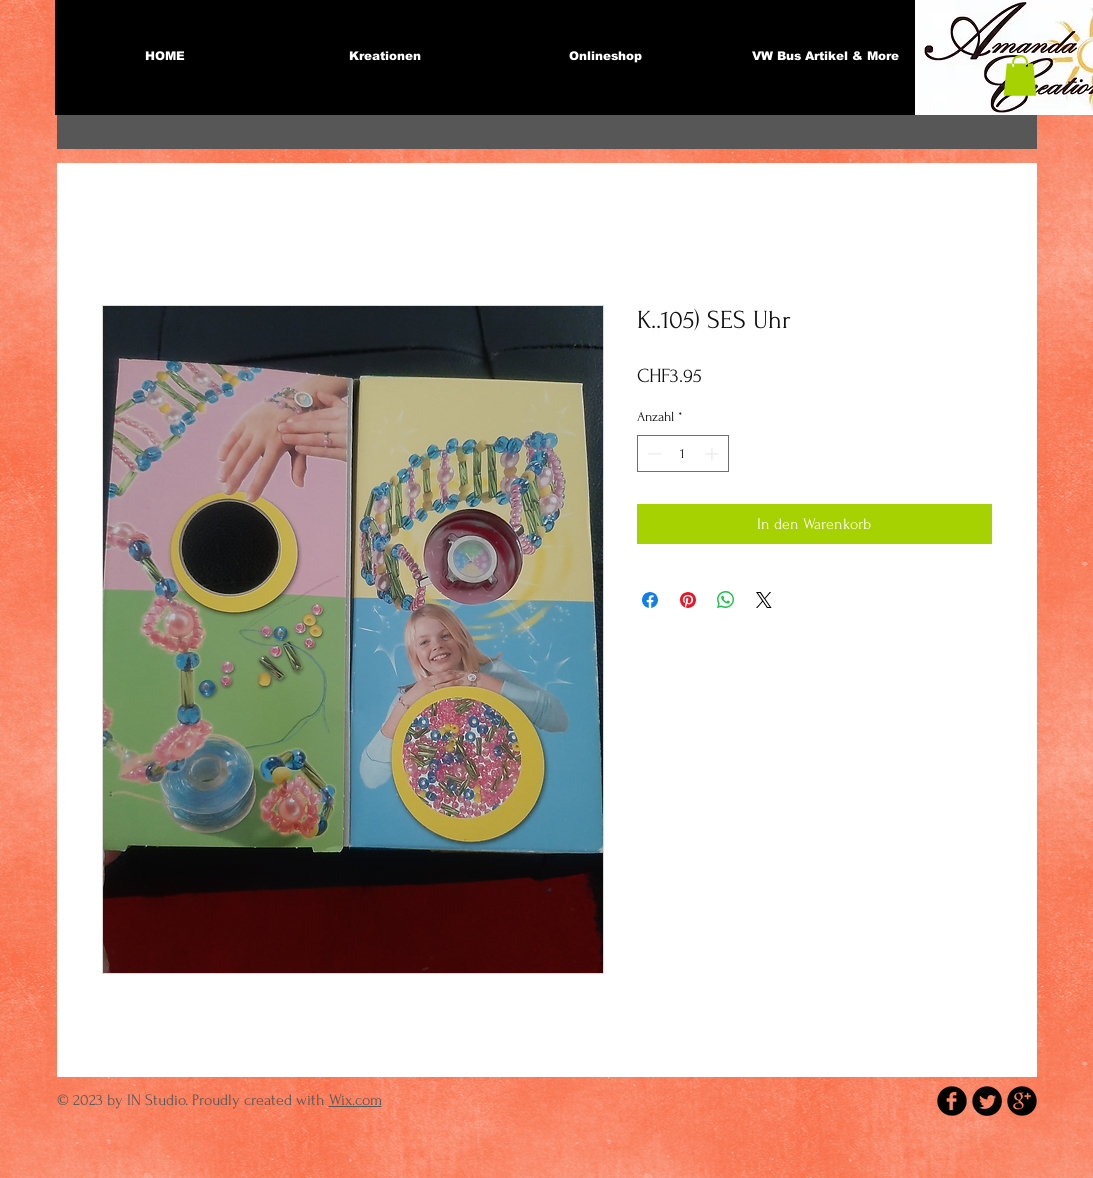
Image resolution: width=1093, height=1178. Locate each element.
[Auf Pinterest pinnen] (688, 600)
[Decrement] (652, 453)
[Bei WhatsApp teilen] (726, 600)
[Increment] (713, 453)
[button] (1020, 75)
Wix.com (355, 1100)
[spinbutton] (683, 453)
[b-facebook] (952, 1101)
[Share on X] (764, 600)
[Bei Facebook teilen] (650, 600)
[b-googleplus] (1022, 1101)
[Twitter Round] (987, 1101)
